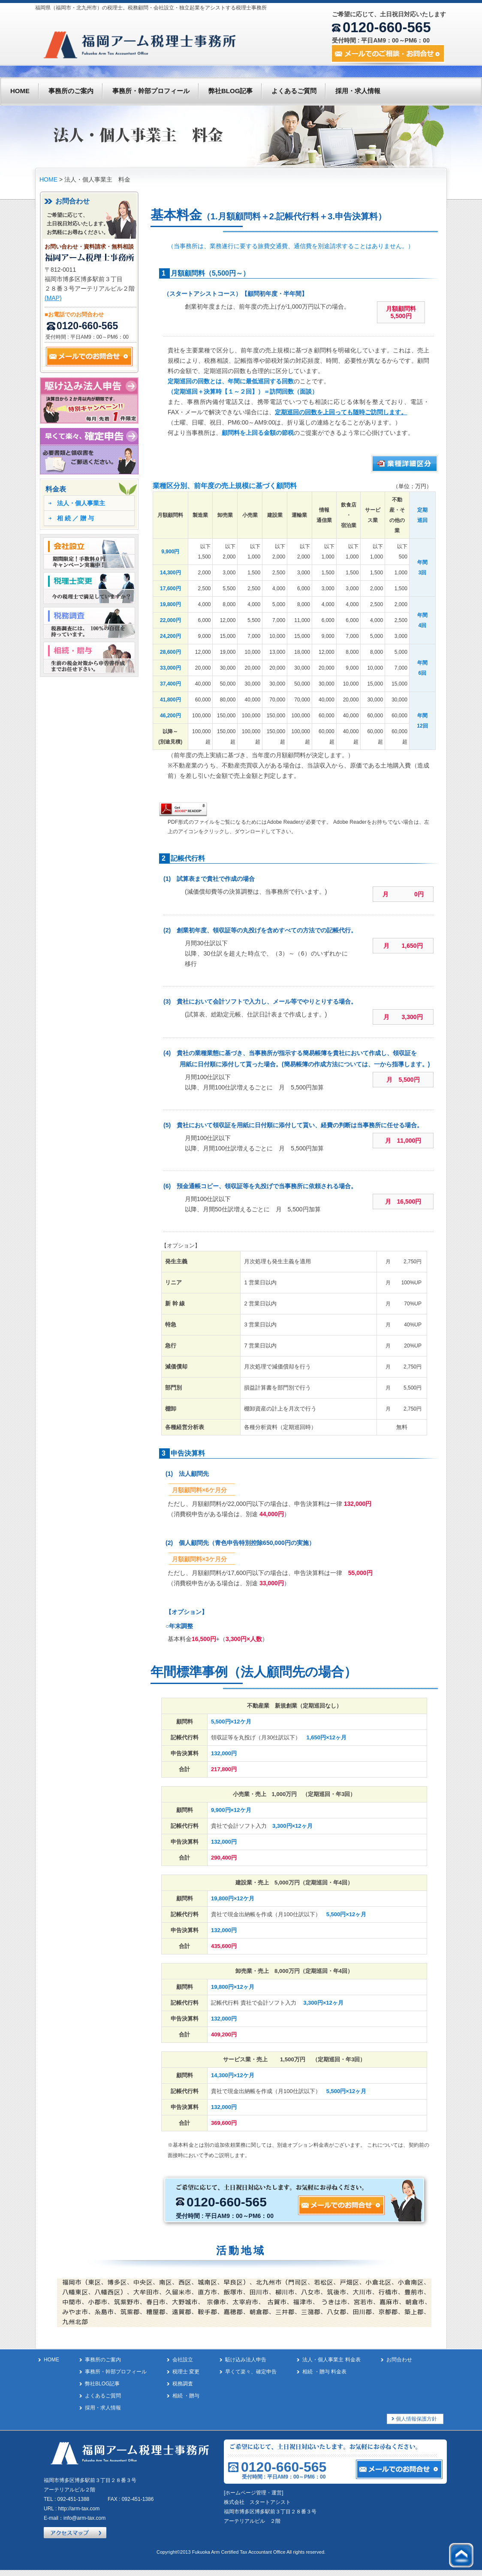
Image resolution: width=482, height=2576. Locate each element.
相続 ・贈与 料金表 (324, 2372)
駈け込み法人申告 (245, 2360)
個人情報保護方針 (416, 2419)
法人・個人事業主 (81, 503)
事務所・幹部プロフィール (151, 90)
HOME (20, 90)
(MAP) (53, 297)
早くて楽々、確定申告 (251, 2372)
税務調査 (182, 2384)
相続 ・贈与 (185, 2396)
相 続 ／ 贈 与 (75, 518)
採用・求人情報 (357, 90)
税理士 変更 (185, 2372)
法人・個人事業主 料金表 (331, 2360)
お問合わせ (399, 2360)
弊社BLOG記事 (230, 90)
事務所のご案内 (70, 90)
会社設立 (182, 2360)
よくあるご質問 (293, 90)
